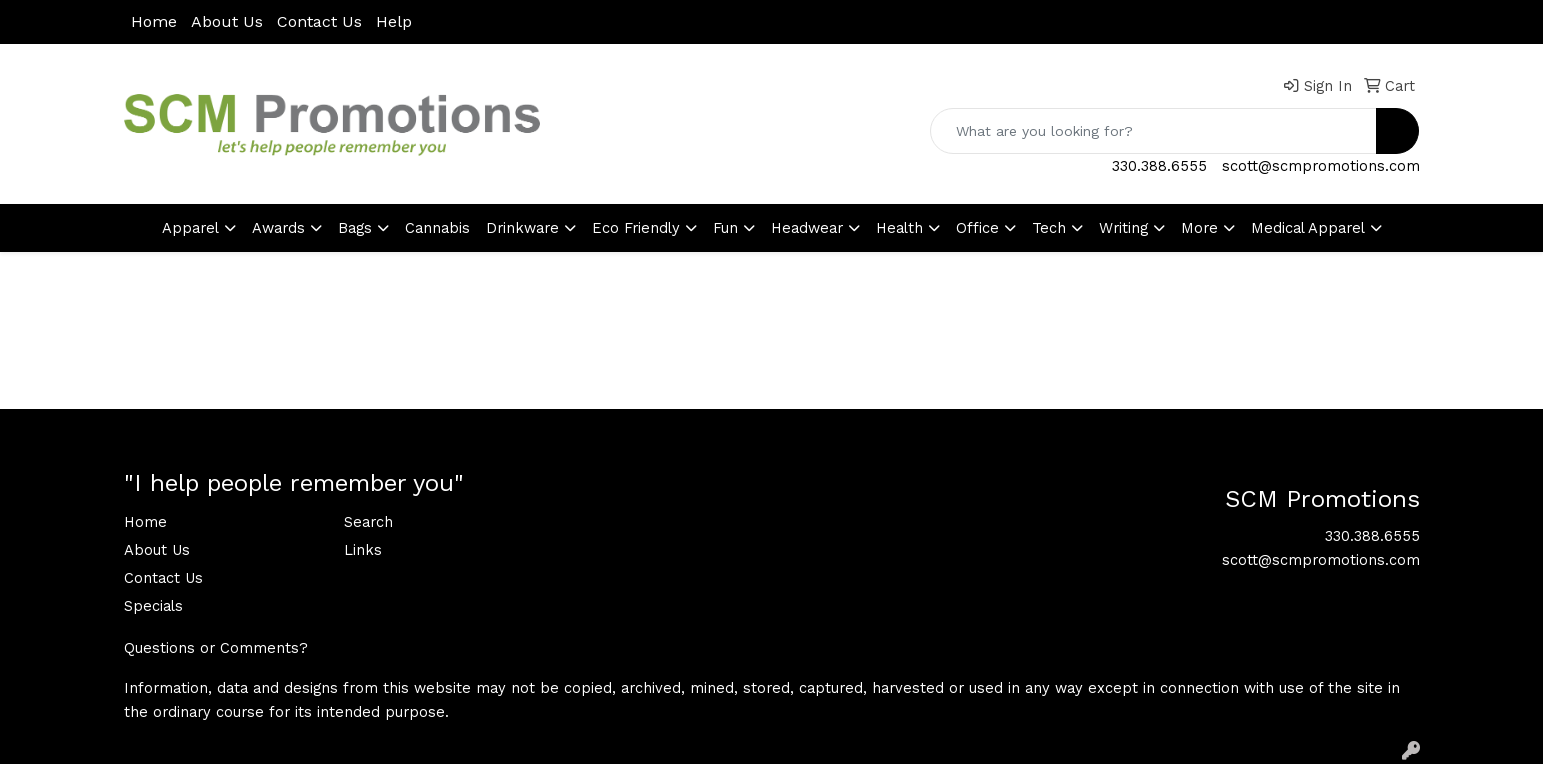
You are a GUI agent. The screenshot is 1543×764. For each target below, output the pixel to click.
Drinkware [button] (522, 228)
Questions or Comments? (216, 648)
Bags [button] (355, 228)
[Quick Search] (1153, 131)
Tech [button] (1049, 228)
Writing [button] (1123, 228)
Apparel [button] (190, 228)
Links (363, 550)
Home (154, 21)
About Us (227, 21)
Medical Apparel (1308, 228)
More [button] (1199, 228)
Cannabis (437, 228)
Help (394, 21)
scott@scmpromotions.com (1321, 166)
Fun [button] (725, 228)
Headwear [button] (807, 228)
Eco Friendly (636, 228)
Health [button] (899, 228)
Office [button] (977, 228)
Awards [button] (278, 228)
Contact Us (319, 21)
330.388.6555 (1159, 166)
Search (368, 522)
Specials (153, 606)
